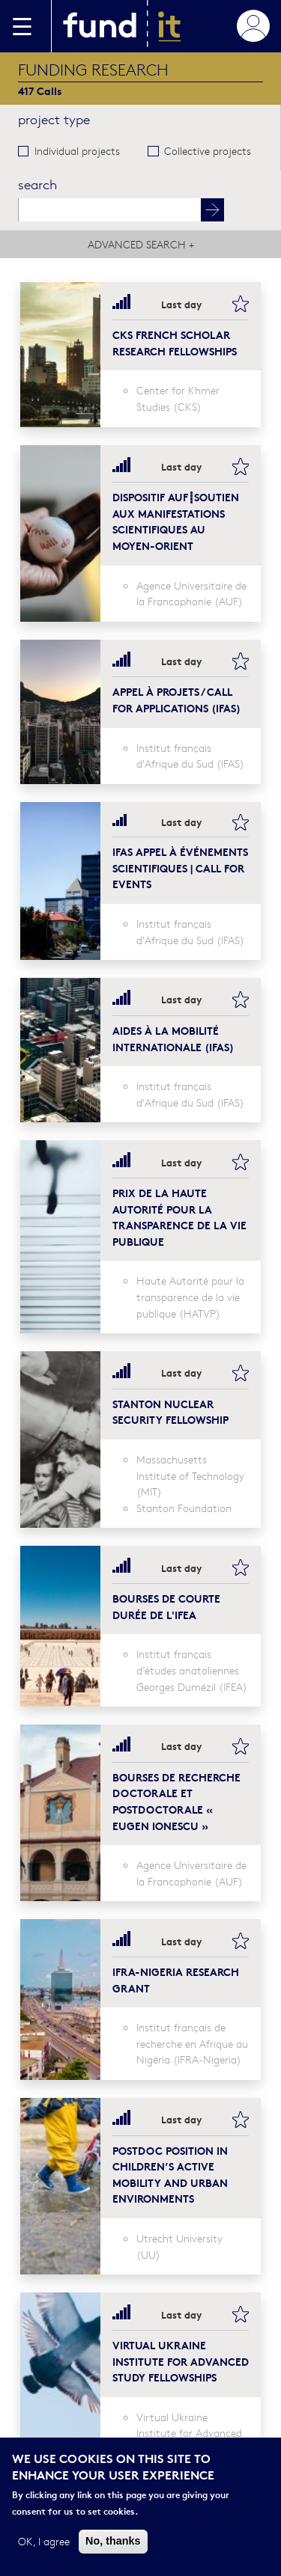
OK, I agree (44, 2541)
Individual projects (77, 150)
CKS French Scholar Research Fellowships (174, 342)
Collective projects (207, 150)
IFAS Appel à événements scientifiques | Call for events (180, 867)
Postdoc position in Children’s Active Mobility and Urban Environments (170, 2174)
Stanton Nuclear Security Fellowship (170, 1411)
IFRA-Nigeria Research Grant (175, 1979)
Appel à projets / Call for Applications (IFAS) (176, 699)
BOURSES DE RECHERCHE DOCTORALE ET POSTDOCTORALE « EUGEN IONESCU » (176, 1801)
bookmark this (240, 304)
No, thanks (113, 2542)
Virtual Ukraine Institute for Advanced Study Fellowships (180, 2360)
